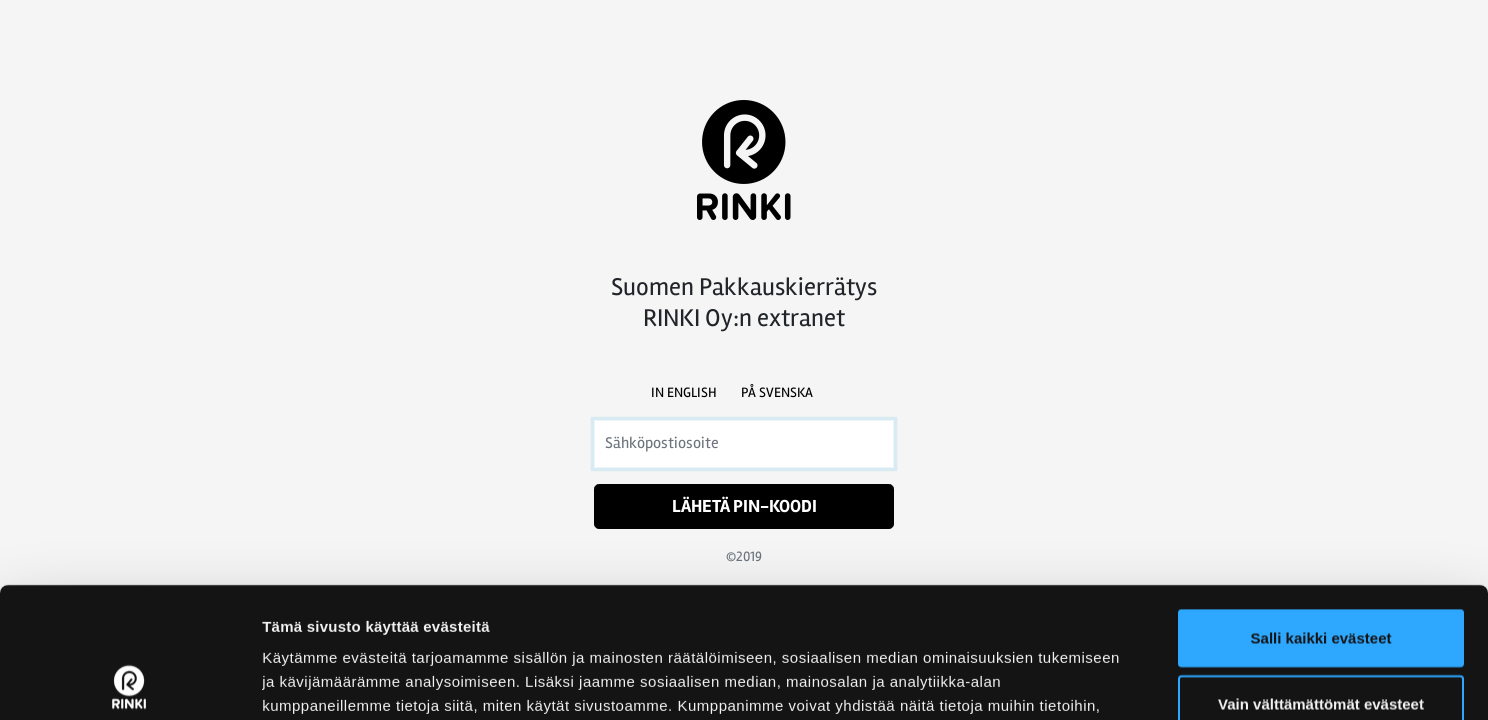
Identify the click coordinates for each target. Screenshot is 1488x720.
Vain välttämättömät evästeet (1321, 573)
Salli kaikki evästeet (1321, 507)
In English (684, 392)
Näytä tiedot (1069, 680)
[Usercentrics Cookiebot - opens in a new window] (129, 681)
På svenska (777, 392)
